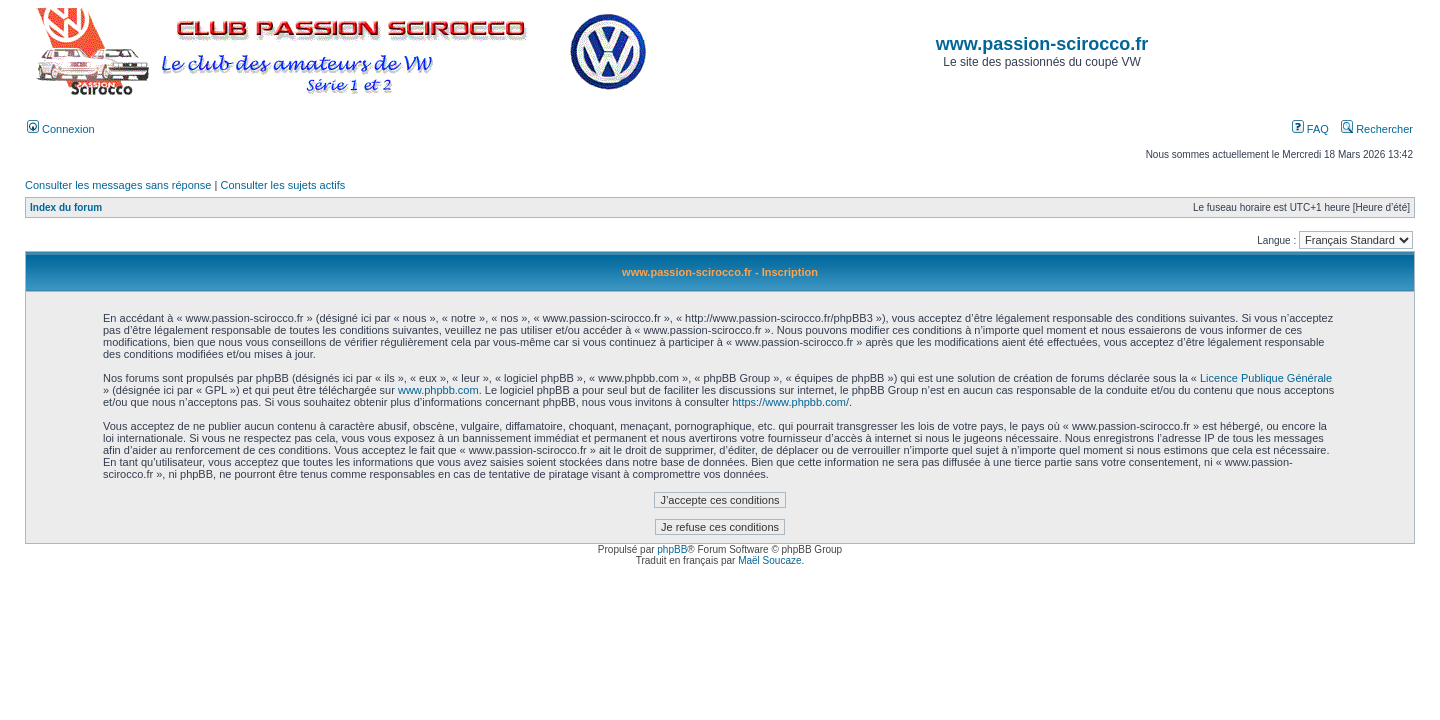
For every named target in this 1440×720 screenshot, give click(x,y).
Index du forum (66, 207)
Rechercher (1377, 129)
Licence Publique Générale (1266, 378)
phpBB (672, 549)
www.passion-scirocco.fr (1042, 44)
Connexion (61, 129)
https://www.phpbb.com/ (790, 402)
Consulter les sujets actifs (282, 185)
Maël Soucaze (769, 560)
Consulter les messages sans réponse (118, 185)
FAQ (1310, 129)
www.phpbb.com (438, 390)
